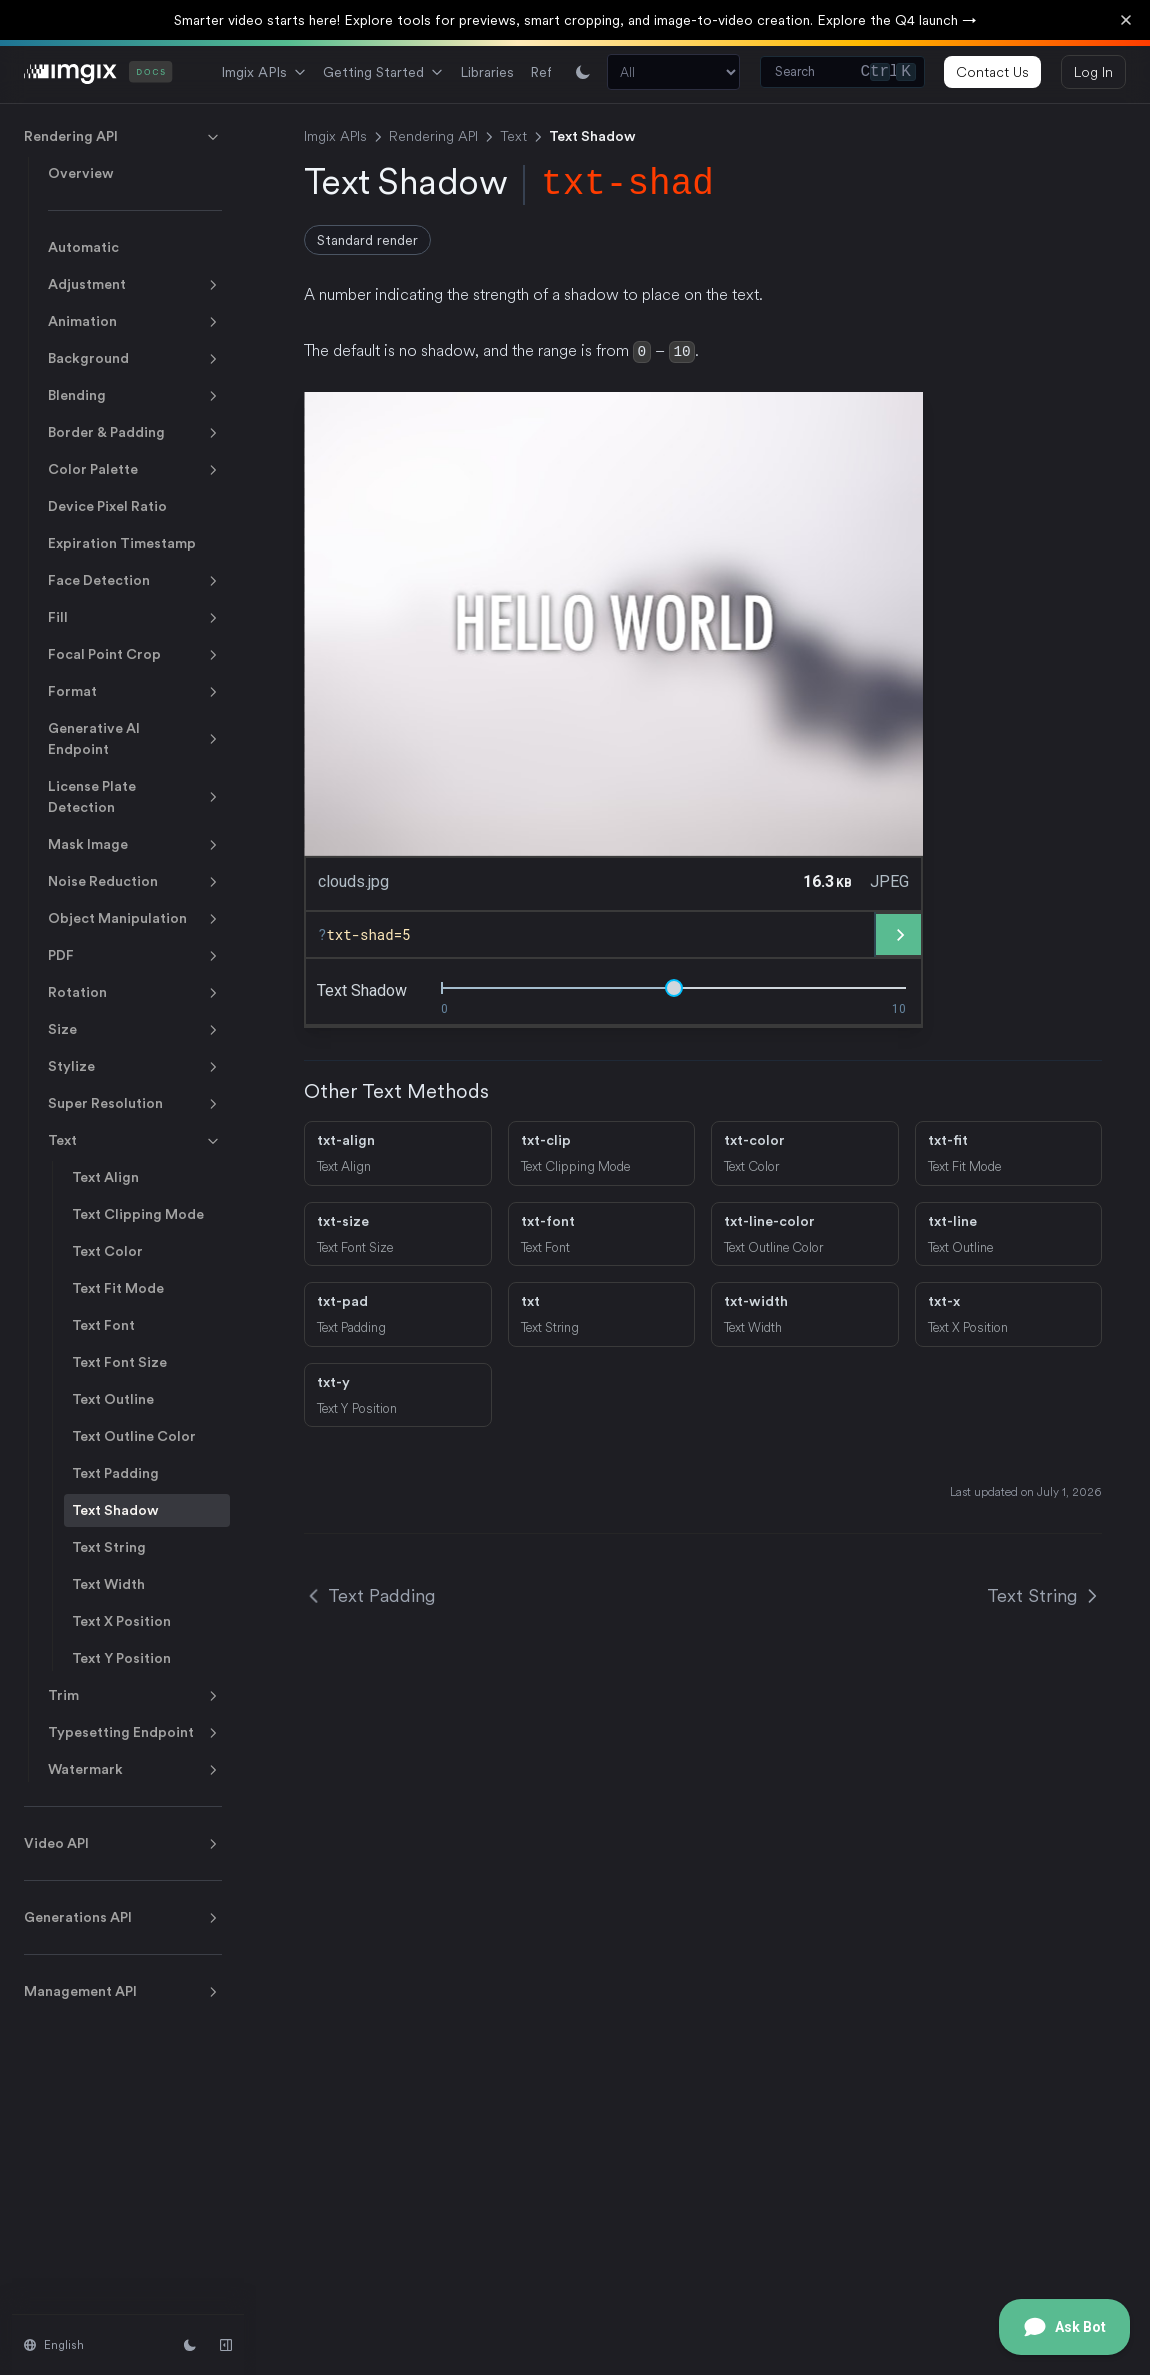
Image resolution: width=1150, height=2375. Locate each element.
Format (135, 692)
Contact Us (992, 72)
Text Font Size (119, 1362)
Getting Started (383, 72)
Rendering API (123, 137)
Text (135, 1141)
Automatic (83, 247)
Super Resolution (135, 1104)
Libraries (487, 72)
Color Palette (135, 470)
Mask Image (135, 845)
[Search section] (673, 72)
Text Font (103, 1325)
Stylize (135, 1067)
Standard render (367, 240)
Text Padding (115, 1473)
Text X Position (121, 1621)
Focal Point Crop (135, 655)
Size (135, 1030)
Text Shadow (115, 1510)
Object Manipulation (135, 919)
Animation (135, 322)
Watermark (135, 1770)
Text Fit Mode (118, 1288)
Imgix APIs (264, 72)
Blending (135, 396)
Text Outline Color (134, 1436)
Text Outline (113, 1399)
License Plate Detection (135, 796)
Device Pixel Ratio (107, 506)
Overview (81, 173)
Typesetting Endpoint (135, 1733)
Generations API (123, 1918)
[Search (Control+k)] (842, 72)
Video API (123, 1844)
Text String (109, 1547)
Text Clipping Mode (138, 1214)
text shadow (362, 988)
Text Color (107, 1251)
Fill (135, 618)
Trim (135, 1696)
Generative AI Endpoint (135, 738)
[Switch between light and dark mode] (583, 72)
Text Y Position (121, 1658)
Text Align (105, 1177)
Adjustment (135, 285)
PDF (135, 956)
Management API (123, 1992)
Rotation (135, 993)
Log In (1093, 72)
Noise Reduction (135, 882)
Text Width (108, 1584)
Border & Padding (135, 433)
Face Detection (135, 581)
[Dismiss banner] (1126, 20)
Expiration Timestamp (122, 543)
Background (135, 359)
